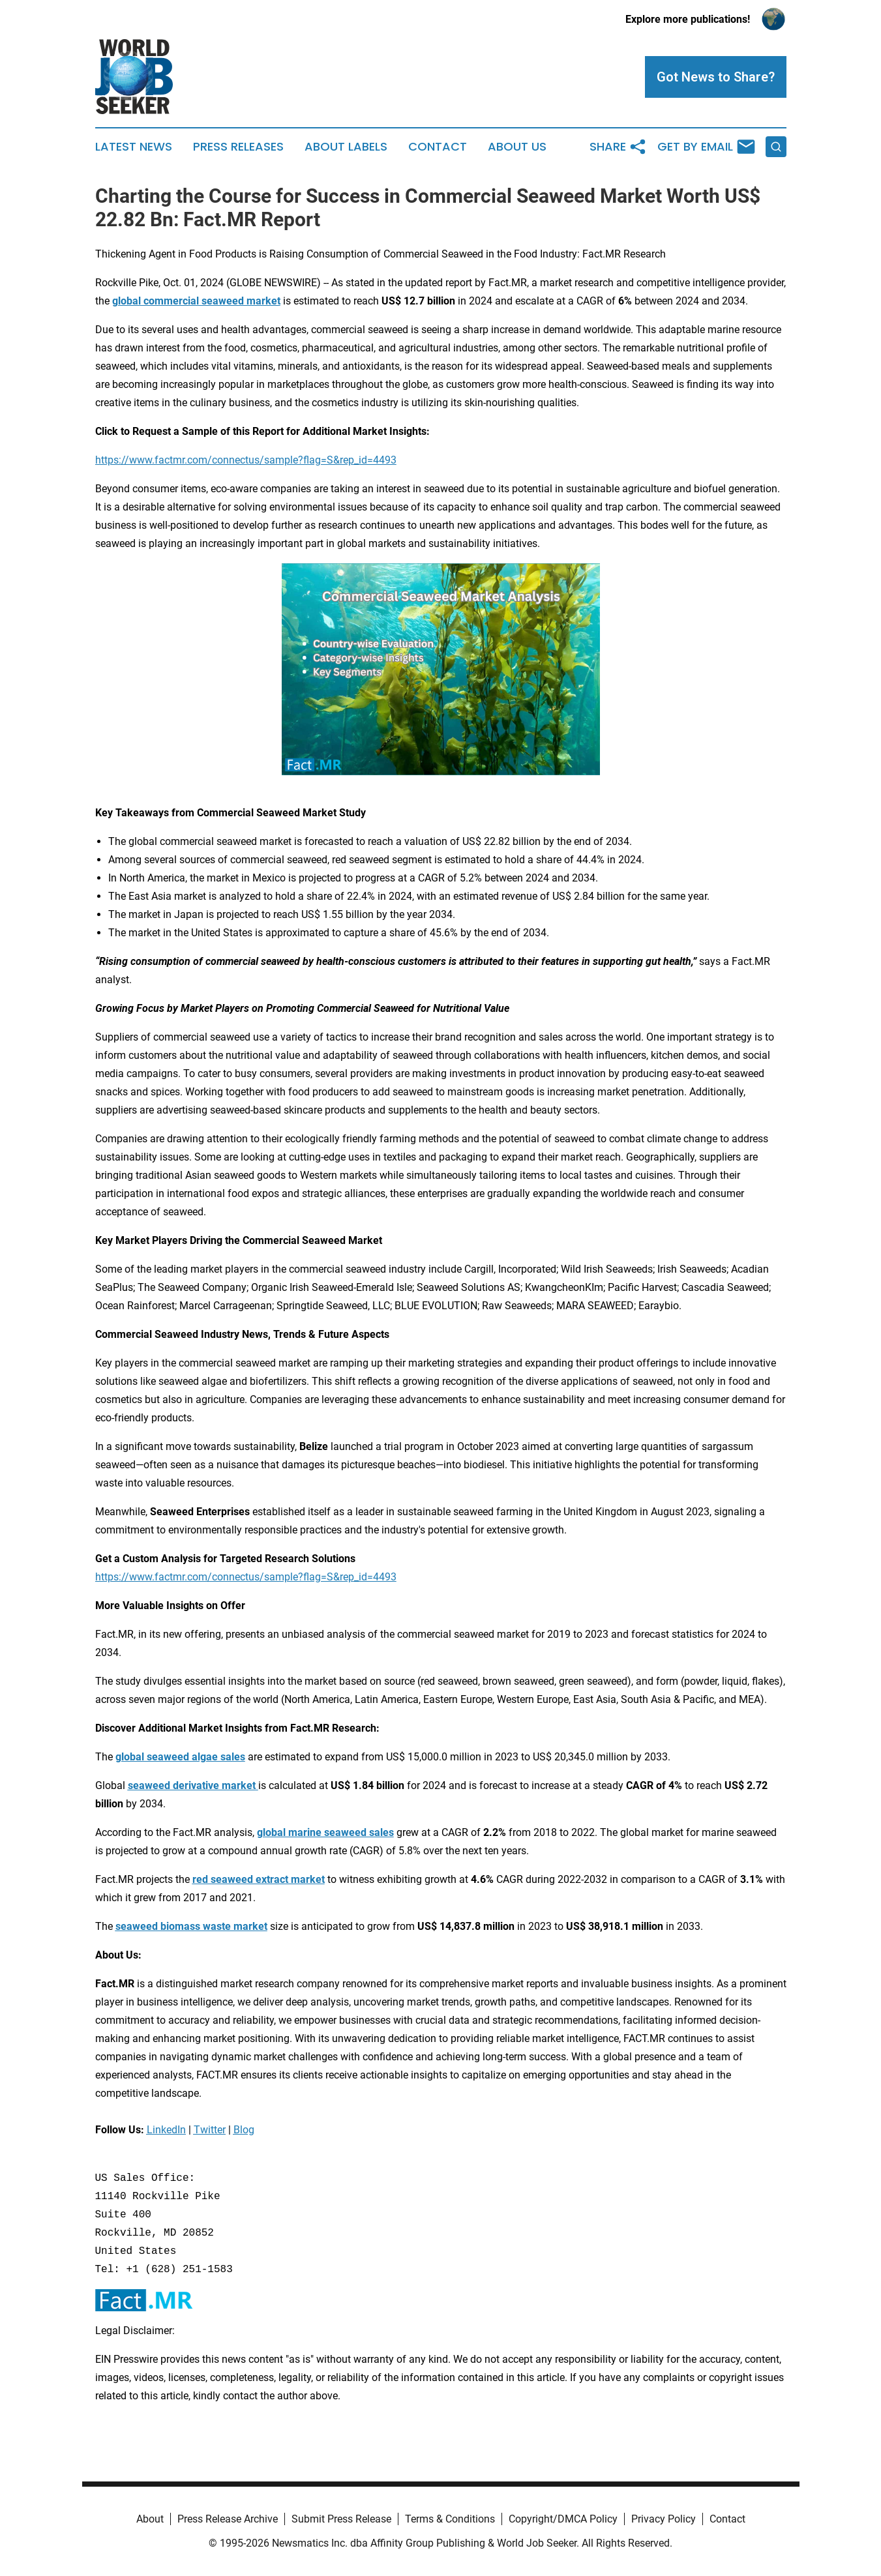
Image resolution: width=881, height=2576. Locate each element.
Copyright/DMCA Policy (563, 2519)
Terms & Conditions (450, 2519)
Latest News (133, 147)
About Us (517, 147)
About (150, 2519)
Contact (437, 147)
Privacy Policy (663, 2519)
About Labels (346, 147)
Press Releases (238, 147)
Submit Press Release (341, 2519)
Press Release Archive (227, 2519)
